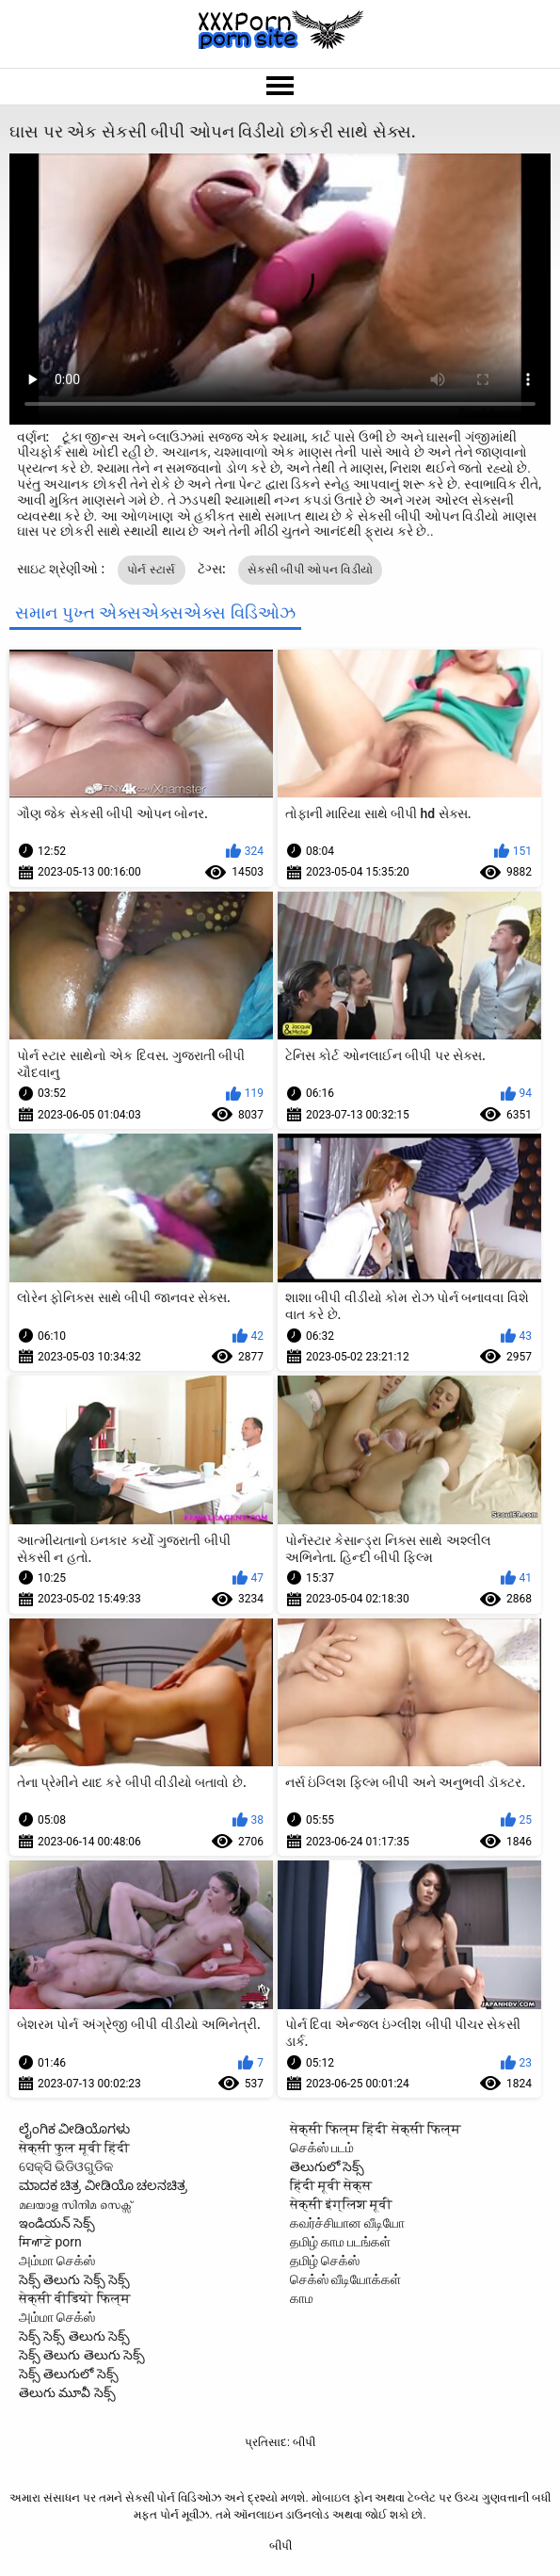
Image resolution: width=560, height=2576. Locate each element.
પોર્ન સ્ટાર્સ (151, 569)
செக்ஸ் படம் (322, 2147)
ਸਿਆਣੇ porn (50, 2241)
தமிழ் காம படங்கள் (341, 2241)
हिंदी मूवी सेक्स (331, 2185)
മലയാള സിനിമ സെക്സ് (75, 2204)
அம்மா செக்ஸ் (57, 2260)
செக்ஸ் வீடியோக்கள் (345, 2279)
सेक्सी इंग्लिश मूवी (341, 2204)
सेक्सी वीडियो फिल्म (75, 2298)
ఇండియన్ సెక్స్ (57, 2222)
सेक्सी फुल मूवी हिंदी (74, 2147)
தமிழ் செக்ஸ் (325, 2260)
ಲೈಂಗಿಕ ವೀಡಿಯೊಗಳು (74, 2128)
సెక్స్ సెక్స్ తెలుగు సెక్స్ (74, 2335)
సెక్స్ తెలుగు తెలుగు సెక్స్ (82, 2354)
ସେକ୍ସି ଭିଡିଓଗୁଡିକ (66, 2166)
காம (301, 2298)
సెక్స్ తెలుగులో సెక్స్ (69, 2373)
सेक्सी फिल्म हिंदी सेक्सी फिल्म (376, 2128)
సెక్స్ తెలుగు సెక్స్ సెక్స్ (74, 2279)
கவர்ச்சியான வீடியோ (347, 2222)
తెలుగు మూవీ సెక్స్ (67, 2392)
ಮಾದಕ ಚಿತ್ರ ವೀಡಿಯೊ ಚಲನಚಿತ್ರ (103, 2185)
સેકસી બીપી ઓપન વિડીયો (310, 569)
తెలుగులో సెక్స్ (327, 2166)
